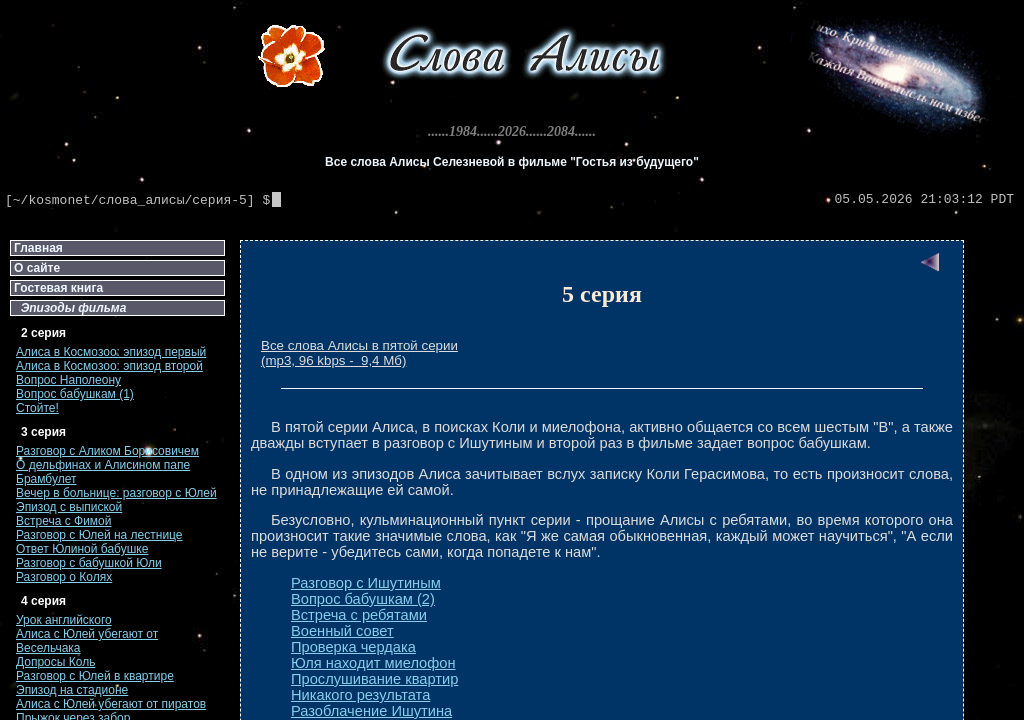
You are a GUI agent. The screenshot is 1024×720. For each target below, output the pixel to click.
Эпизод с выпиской (69, 507)
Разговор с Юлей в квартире (95, 676)
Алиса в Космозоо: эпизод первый (111, 352)
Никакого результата (360, 695)
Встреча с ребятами (359, 615)
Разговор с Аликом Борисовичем (107, 451)
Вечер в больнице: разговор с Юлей (116, 493)
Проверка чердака (353, 647)
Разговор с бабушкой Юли (89, 563)
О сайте (37, 268)
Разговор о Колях (64, 577)
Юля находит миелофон (373, 663)
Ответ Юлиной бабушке (82, 549)
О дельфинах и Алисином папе (103, 465)
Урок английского (64, 620)
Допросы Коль (55, 662)
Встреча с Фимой (64, 521)
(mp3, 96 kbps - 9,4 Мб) (333, 360)
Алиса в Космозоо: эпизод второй (109, 366)
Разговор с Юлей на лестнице (99, 535)
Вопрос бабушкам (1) (75, 394)
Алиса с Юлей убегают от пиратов (111, 704)
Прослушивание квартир (374, 679)
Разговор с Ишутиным (366, 583)
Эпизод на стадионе (72, 690)
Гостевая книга (58, 288)
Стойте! (37, 408)
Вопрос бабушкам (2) (363, 599)
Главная (38, 248)
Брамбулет (46, 479)
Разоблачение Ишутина (371, 711)
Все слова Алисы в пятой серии (359, 345)
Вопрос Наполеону (68, 380)
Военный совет (342, 631)
